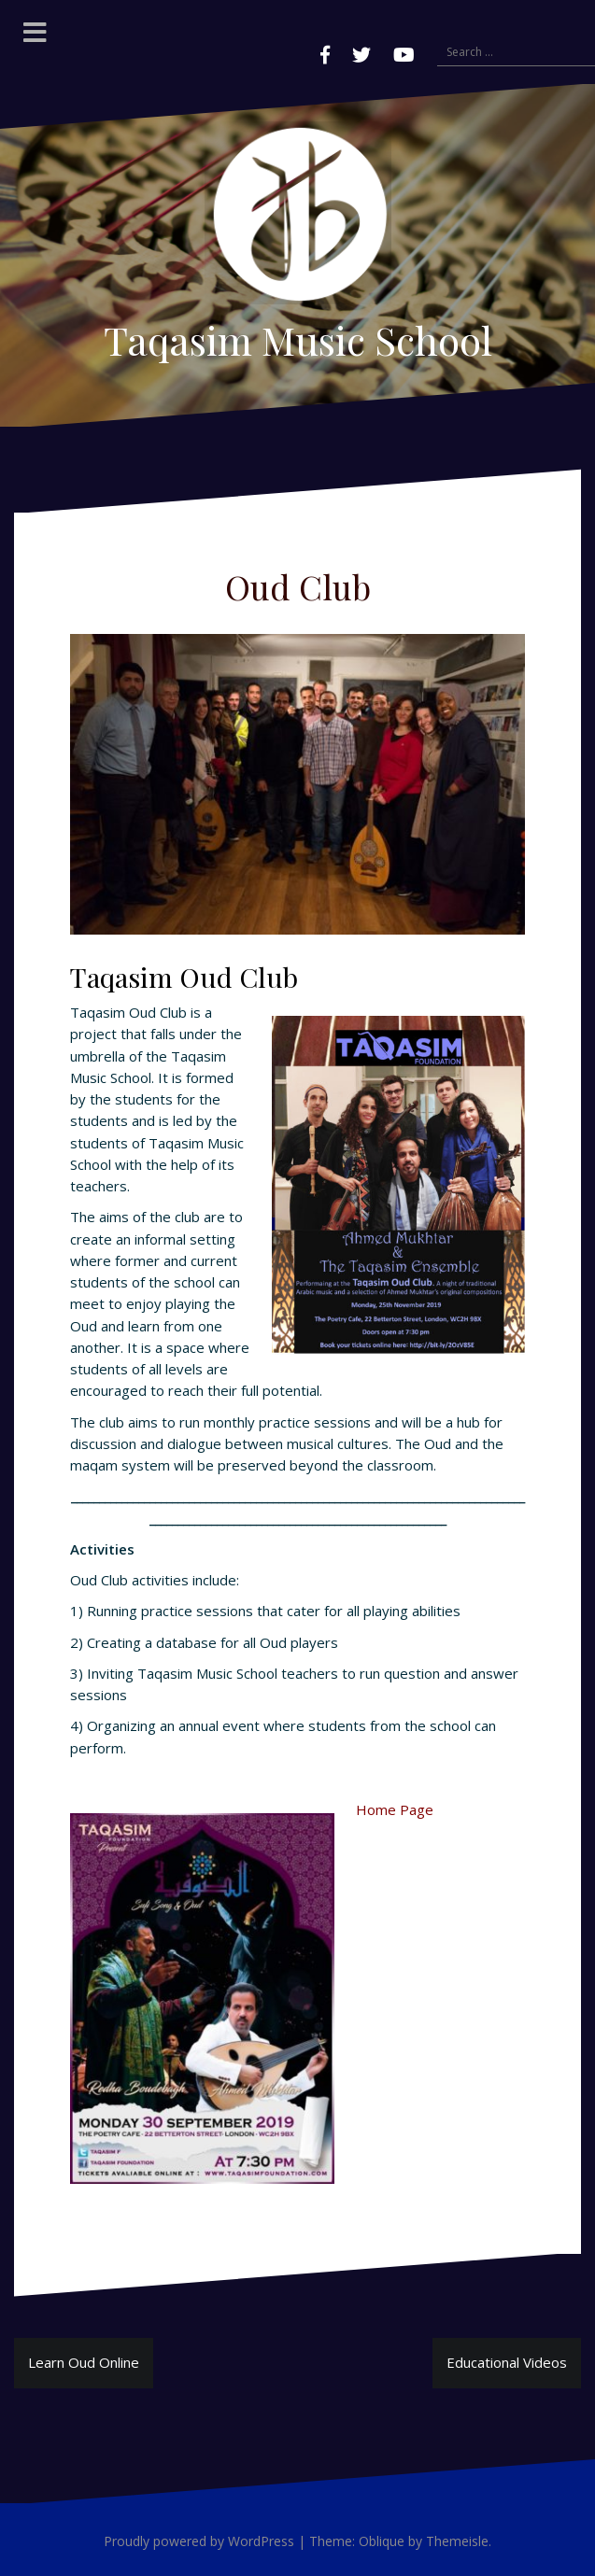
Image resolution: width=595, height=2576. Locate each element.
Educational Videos (506, 2362)
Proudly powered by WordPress (199, 2541)
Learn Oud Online (83, 2362)
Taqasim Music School (298, 340)
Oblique (381, 2541)
